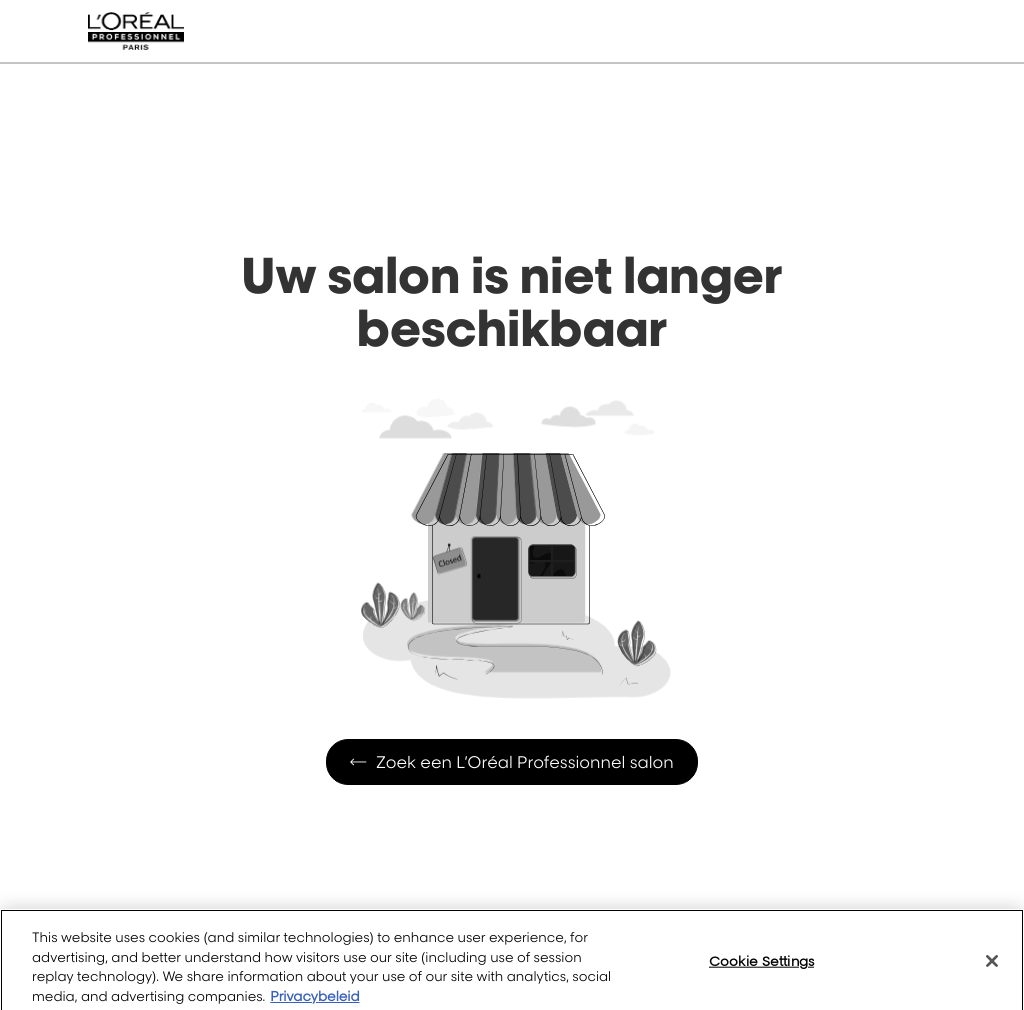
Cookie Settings (761, 969)
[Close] (992, 969)
